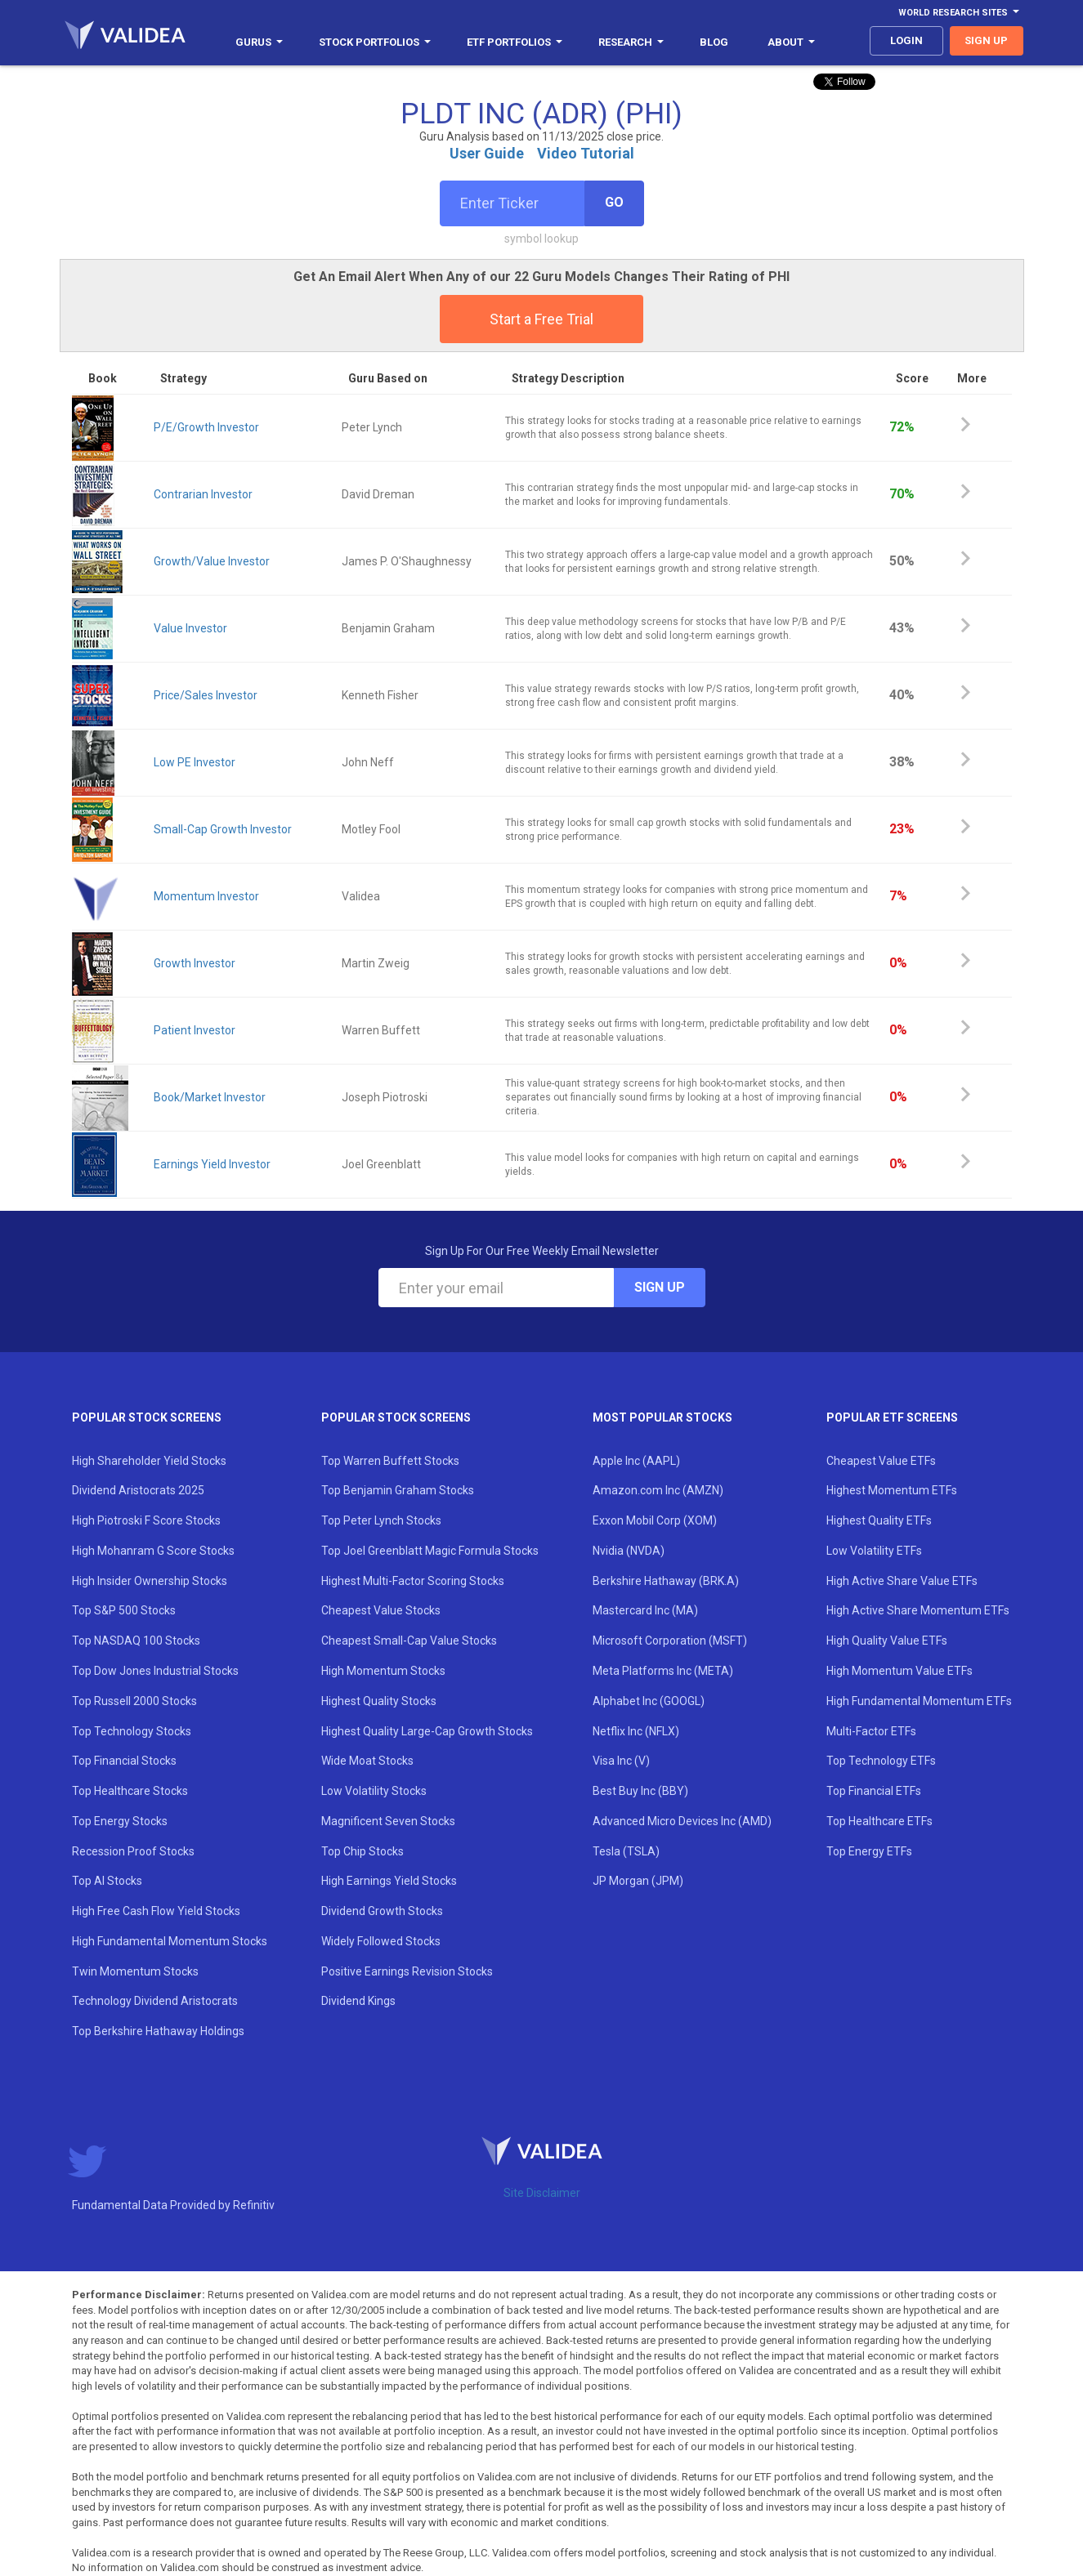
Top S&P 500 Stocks (124, 1610)
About (791, 42)
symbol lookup (541, 238)
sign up (986, 40)
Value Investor (190, 628)
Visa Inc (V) (621, 1760)
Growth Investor (194, 963)
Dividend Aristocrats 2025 (138, 1490)
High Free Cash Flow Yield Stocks (156, 1910)
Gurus (259, 42)
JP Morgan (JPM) (638, 1880)
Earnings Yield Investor (212, 1164)
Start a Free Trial (541, 319)
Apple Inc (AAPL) (636, 1460)
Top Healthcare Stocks (130, 1790)
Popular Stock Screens (147, 1417)
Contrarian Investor (203, 494)
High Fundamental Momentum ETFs (919, 1701)
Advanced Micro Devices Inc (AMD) (682, 1821)
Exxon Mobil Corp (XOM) (655, 1520)
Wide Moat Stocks (367, 1760)
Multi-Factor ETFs (871, 1731)
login (906, 40)
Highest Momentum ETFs (891, 1490)
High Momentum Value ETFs (899, 1670)
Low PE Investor (194, 762)
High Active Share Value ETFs (902, 1580)
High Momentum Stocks (383, 1670)
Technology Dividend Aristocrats (155, 2000)
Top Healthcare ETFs (879, 1821)
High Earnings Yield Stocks (389, 1880)
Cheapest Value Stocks (381, 1610)
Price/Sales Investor (205, 695)
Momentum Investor (206, 896)
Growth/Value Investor (212, 561)
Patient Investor (194, 1030)
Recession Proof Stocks (133, 1851)
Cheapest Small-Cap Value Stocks (409, 1640)
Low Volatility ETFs (874, 1550)
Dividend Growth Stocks (382, 1910)
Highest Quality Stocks (378, 1701)
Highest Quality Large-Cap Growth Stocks (427, 1731)
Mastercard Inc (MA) (645, 1610)
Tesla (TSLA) (626, 1851)
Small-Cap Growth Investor (223, 829)
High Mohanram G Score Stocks (153, 1550)
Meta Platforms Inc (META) (663, 1670)
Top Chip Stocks (362, 1851)
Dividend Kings (358, 2000)
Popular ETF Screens (892, 1417)
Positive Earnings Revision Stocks (407, 1971)
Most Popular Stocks (662, 1417)
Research (631, 42)
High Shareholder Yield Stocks (149, 1460)
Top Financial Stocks (124, 1760)
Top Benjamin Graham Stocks (397, 1490)
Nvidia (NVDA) (629, 1550)
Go (614, 202)
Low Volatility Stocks (374, 1790)
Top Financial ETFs (873, 1790)
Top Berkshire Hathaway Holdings (158, 2031)
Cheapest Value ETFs (881, 1460)
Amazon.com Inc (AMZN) (658, 1490)
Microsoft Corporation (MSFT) (670, 1640)
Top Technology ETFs (881, 1760)
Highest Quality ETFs (879, 1520)
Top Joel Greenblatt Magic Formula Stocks (430, 1550)
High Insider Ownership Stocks (149, 1580)
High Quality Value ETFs (886, 1640)
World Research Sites (958, 12)
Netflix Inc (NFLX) (636, 1731)
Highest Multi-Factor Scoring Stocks (412, 1580)
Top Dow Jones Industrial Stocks (155, 1670)
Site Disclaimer (541, 2192)
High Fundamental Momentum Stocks (169, 1941)
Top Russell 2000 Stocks (134, 1701)
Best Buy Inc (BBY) (640, 1790)
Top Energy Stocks (120, 1821)
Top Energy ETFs (869, 1851)
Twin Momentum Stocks (135, 1971)
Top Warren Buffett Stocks (390, 1460)
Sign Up (659, 1287)
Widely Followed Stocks (381, 1941)
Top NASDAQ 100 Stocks (136, 1640)
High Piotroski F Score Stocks (146, 1520)
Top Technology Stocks (131, 1731)
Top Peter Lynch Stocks (381, 1520)
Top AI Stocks (107, 1880)
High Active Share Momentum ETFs (917, 1610)
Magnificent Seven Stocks (388, 1821)
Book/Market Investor (210, 1097)
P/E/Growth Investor (206, 427)
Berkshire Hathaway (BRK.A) (666, 1580)
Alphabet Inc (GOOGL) (649, 1701)
